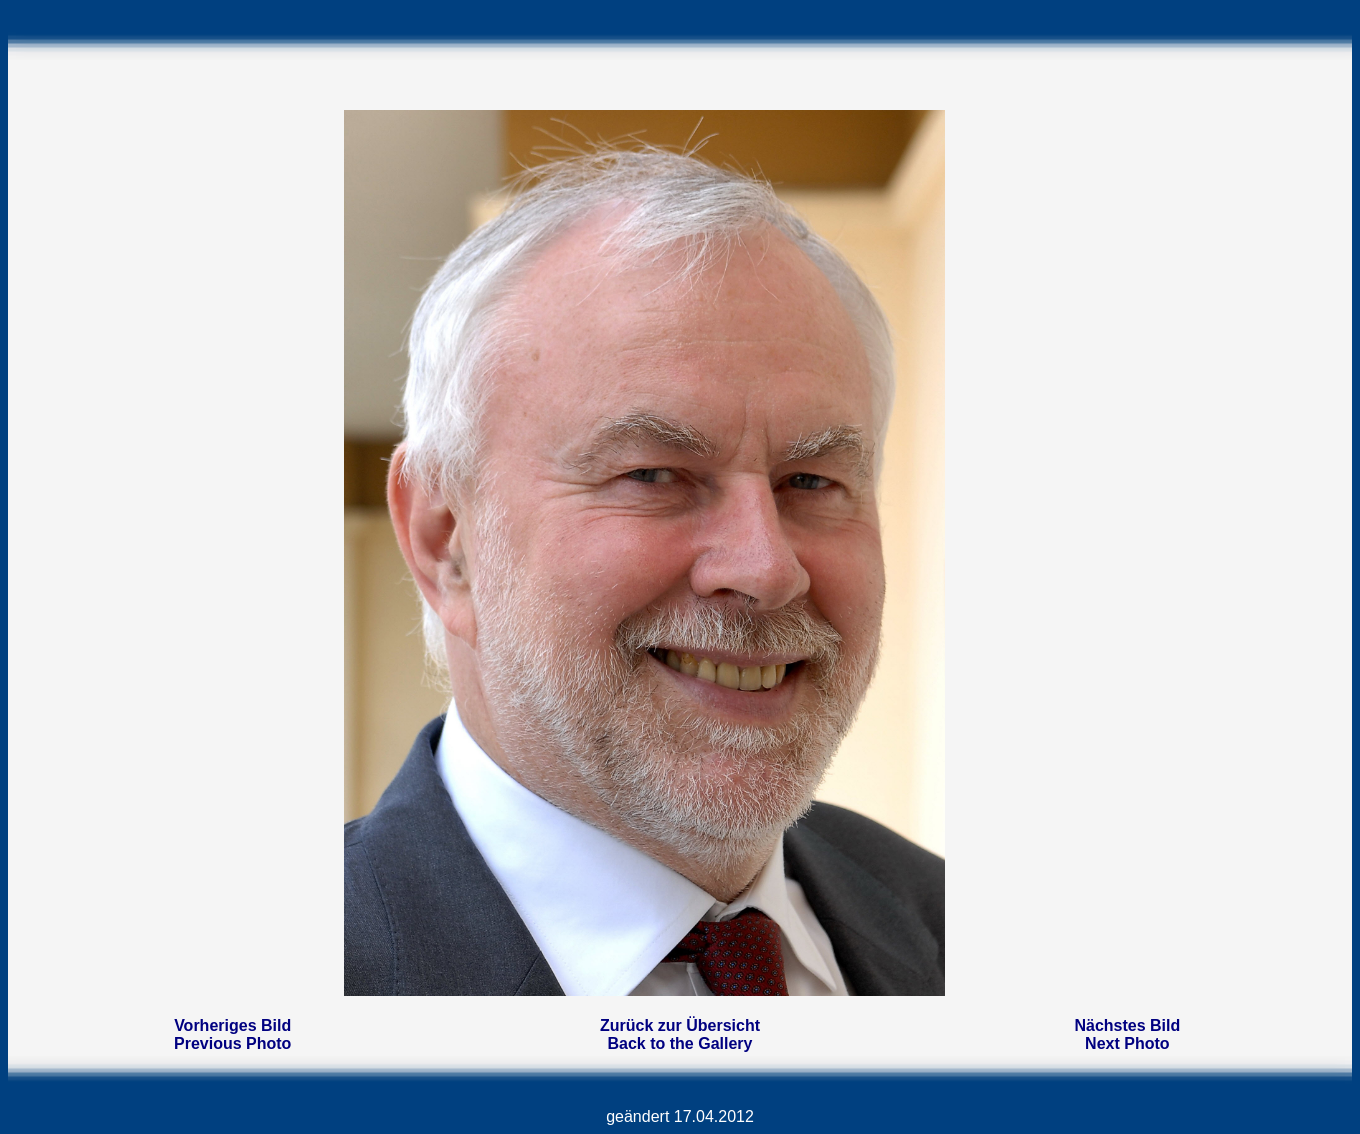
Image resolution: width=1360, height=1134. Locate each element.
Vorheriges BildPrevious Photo (232, 1034)
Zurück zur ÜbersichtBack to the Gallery (680, 1034)
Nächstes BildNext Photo (1127, 1034)
